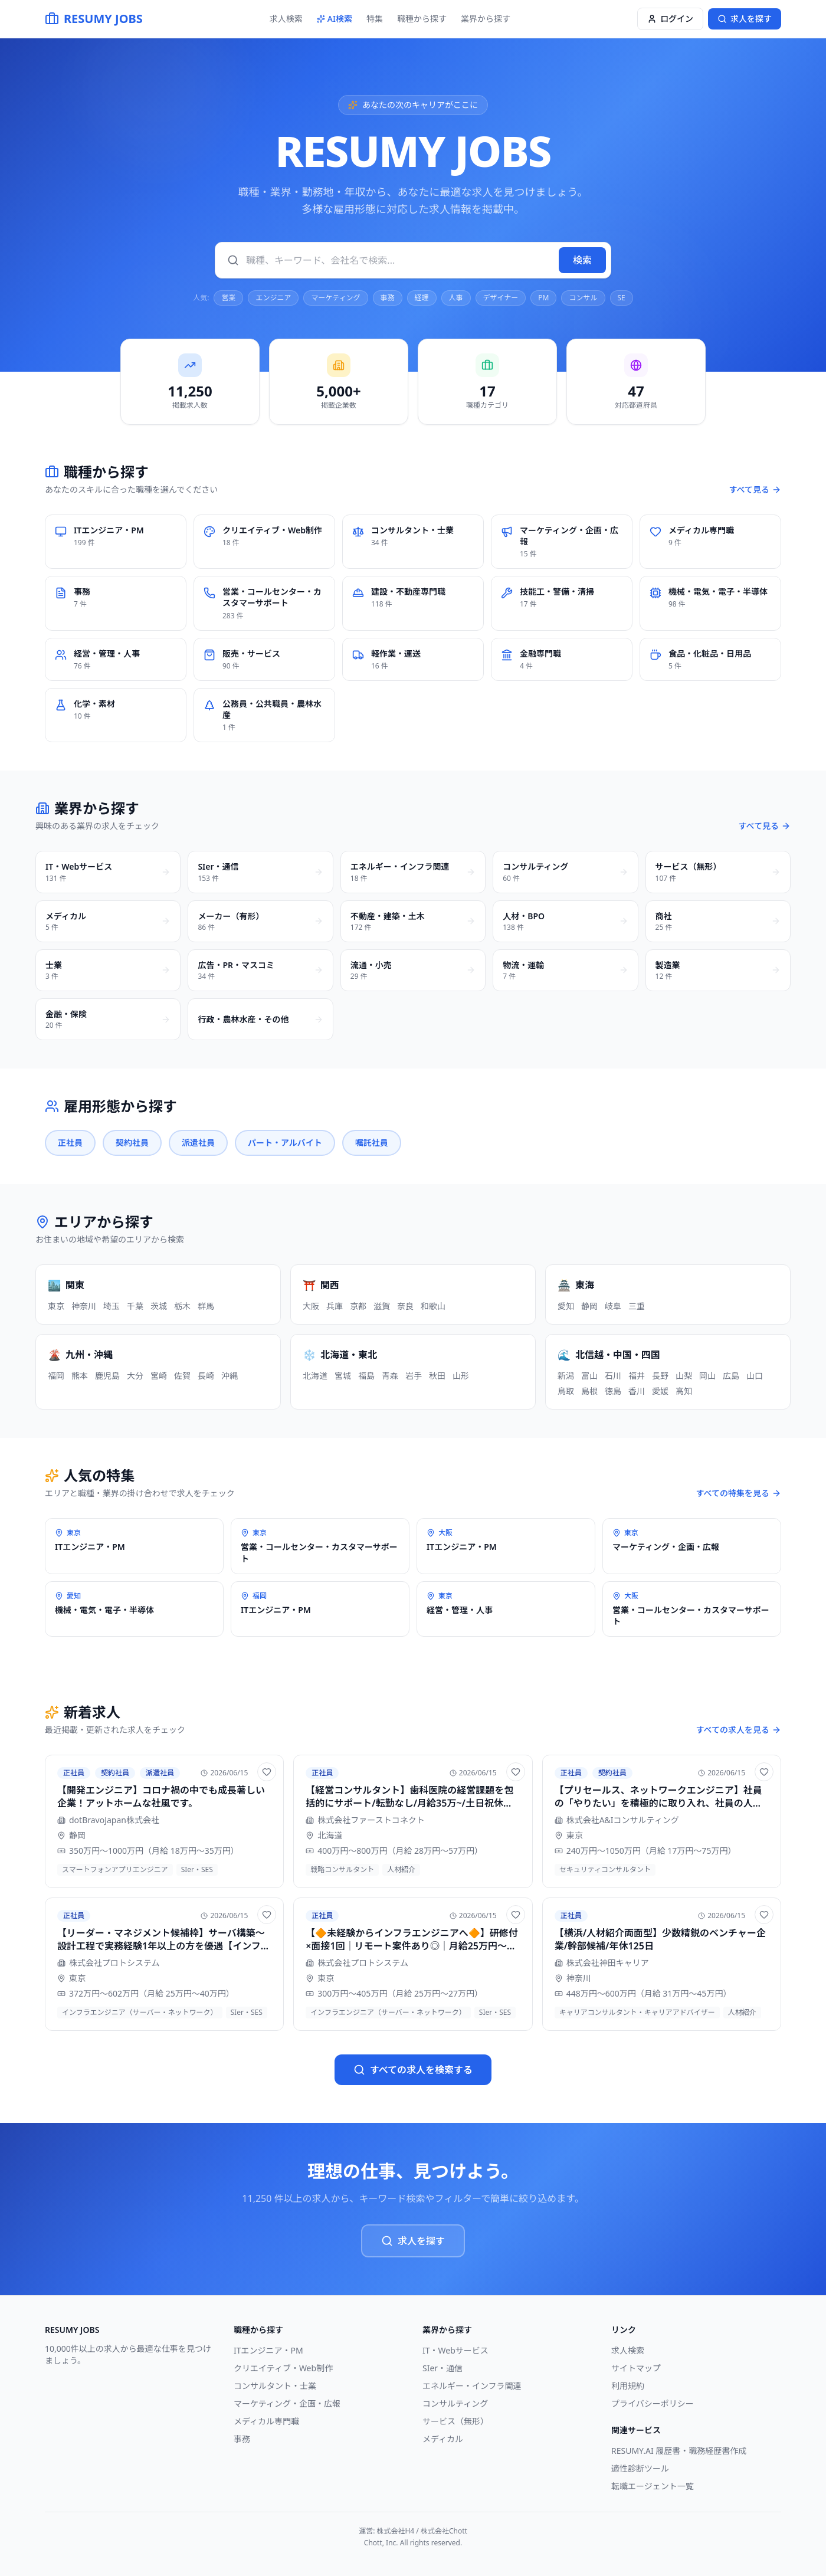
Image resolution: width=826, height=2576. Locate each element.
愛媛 (660, 1391)
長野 (660, 1375)
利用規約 (627, 2385)
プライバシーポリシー (652, 2403)
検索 (582, 260)
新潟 (566, 1375)
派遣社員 (198, 1142)
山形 (461, 1375)
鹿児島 (107, 1375)
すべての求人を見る (738, 1729)
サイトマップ (636, 2368)
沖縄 (229, 1375)
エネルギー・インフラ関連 (472, 2385)
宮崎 (158, 1375)
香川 (636, 1391)
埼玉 (111, 1306)
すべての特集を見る (738, 1493)
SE (621, 298)
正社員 (70, 1142)
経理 (422, 298)
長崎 (206, 1375)
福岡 (56, 1375)
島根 (589, 1391)
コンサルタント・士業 (275, 2385)
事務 (388, 298)
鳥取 (566, 1391)
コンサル (583, 298)
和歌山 (433, 1306)
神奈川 (83, 1306)
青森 (390, 1375)
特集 (374, 18)
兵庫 (334, 1306)
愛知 (566, 1306)
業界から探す (485, 18)
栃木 (182, 1306)
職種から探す (422, 18)
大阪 (311, 1306)
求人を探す (413, 2240)
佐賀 (182, 1375)
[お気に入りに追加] (266, 1771)
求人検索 (286, 18)
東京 (56, 1306)
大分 (135, 1375)
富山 (589, 1375)
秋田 (437, 1375)
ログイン (670, 18)
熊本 (79, 1375)
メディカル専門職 (266, 2421)
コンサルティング (455, 2403)
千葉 (135, 1306)
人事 (456, 298)
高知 (684, 1391)
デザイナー (501, 298)
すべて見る (755, 489)
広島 (731, 1375)
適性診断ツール (640, 2468)
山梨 (684, 1375)
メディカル (442, 2438)
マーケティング (335, 298)
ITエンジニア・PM (268, 2350)
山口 (754, 1375)
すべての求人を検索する (413, 2069)
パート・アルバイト (285, 1142)
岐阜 (613, 1306)
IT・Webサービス (455, 2350)
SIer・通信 (442, 2368)
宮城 (343, 1375)
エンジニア (273, 298)
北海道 (315, 1375)
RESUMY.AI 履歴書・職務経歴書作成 (678, 2450)
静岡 (589, 1306)
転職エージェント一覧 (652, 2486)
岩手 (413, 1375)
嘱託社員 (371, 1142)
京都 (358, 1306)
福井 (636, 1375)
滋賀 (381, 1306)
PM (543, 298)
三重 (636, 1306)
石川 (613, 1375)
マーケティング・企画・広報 (287, 2403)
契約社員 (132, 1142)
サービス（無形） (455, 2421)
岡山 (707, 1375)
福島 (366, 1375)
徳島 (613, 1391)
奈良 (405, 1306)
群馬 (206, 1306)
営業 (228, 298)
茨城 (158, 1306)
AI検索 (334, 18)
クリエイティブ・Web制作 (283, 2368)
